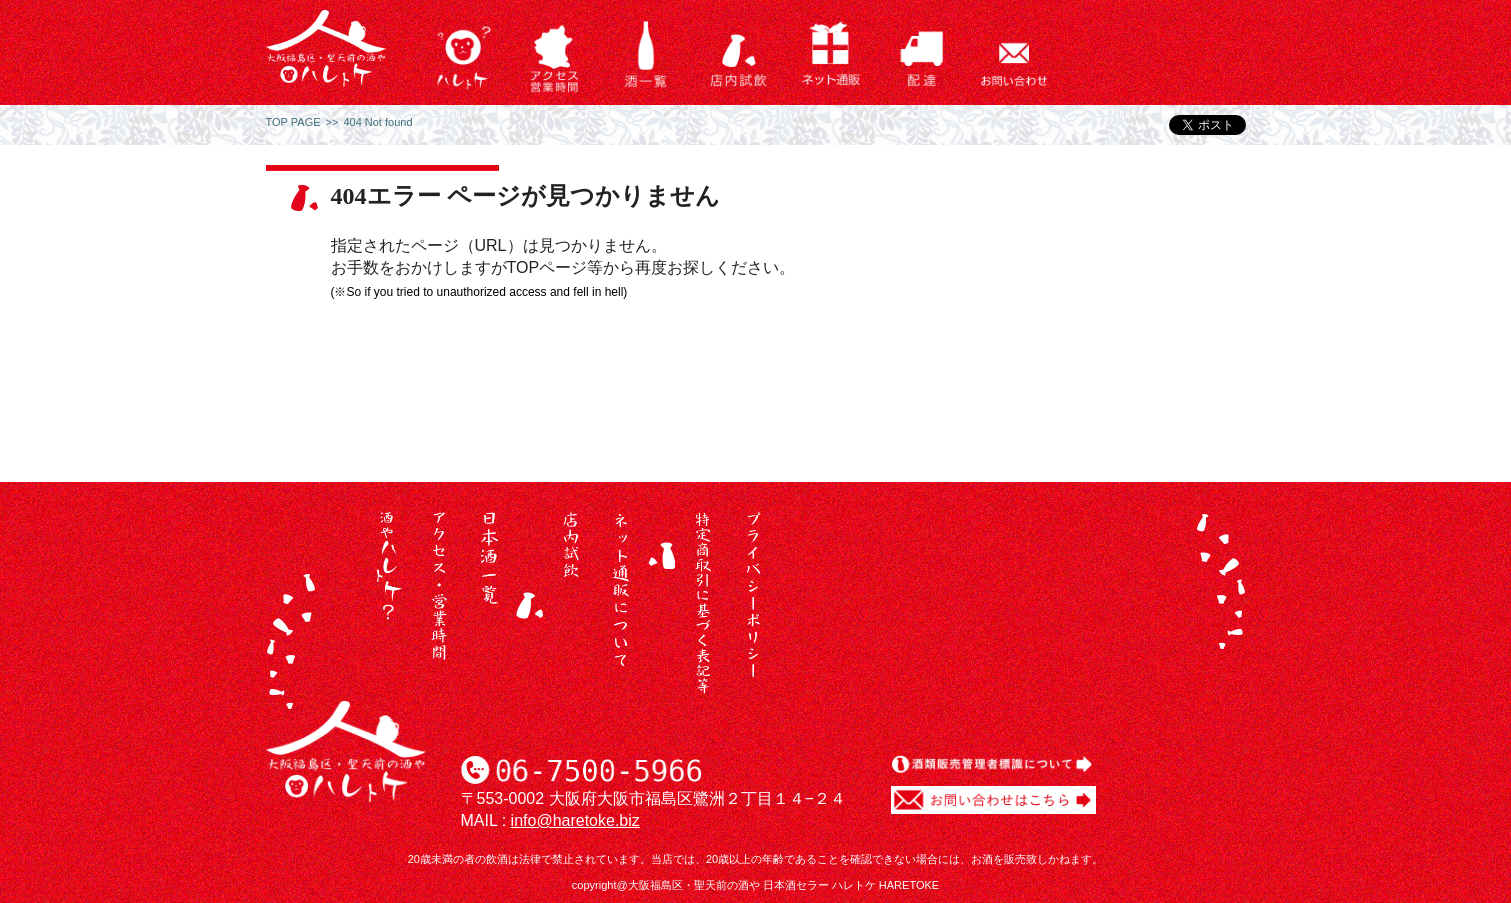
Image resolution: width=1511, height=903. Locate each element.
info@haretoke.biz (575, 820)
